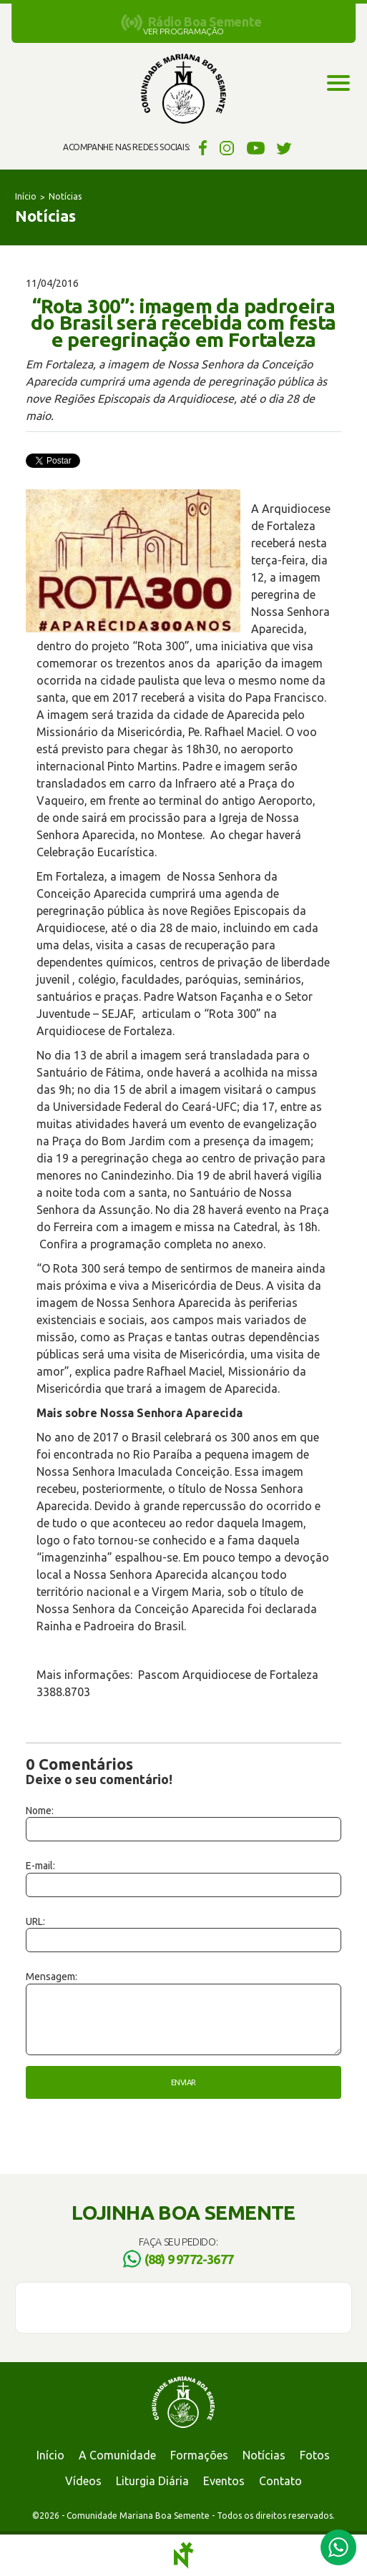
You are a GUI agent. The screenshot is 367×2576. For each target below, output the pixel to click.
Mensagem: (51, 1976)
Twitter (284, 147)
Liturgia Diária (152, 2480)
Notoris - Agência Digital (183, 2555)
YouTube (256, 147)
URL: (35, 1921)
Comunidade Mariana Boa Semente (183, 89)
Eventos (224, 2480)
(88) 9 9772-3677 (189, 2259)
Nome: (40, 1810)
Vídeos (83, 2480)
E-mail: (40, 1865)
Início (25, 196)
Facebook (200, 147)
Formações (199, 2455)
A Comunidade (117, 2455)
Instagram (227, 147)
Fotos (315, 2455)
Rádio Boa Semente (205, 21)
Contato (280, 2480)
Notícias (65, 196)
